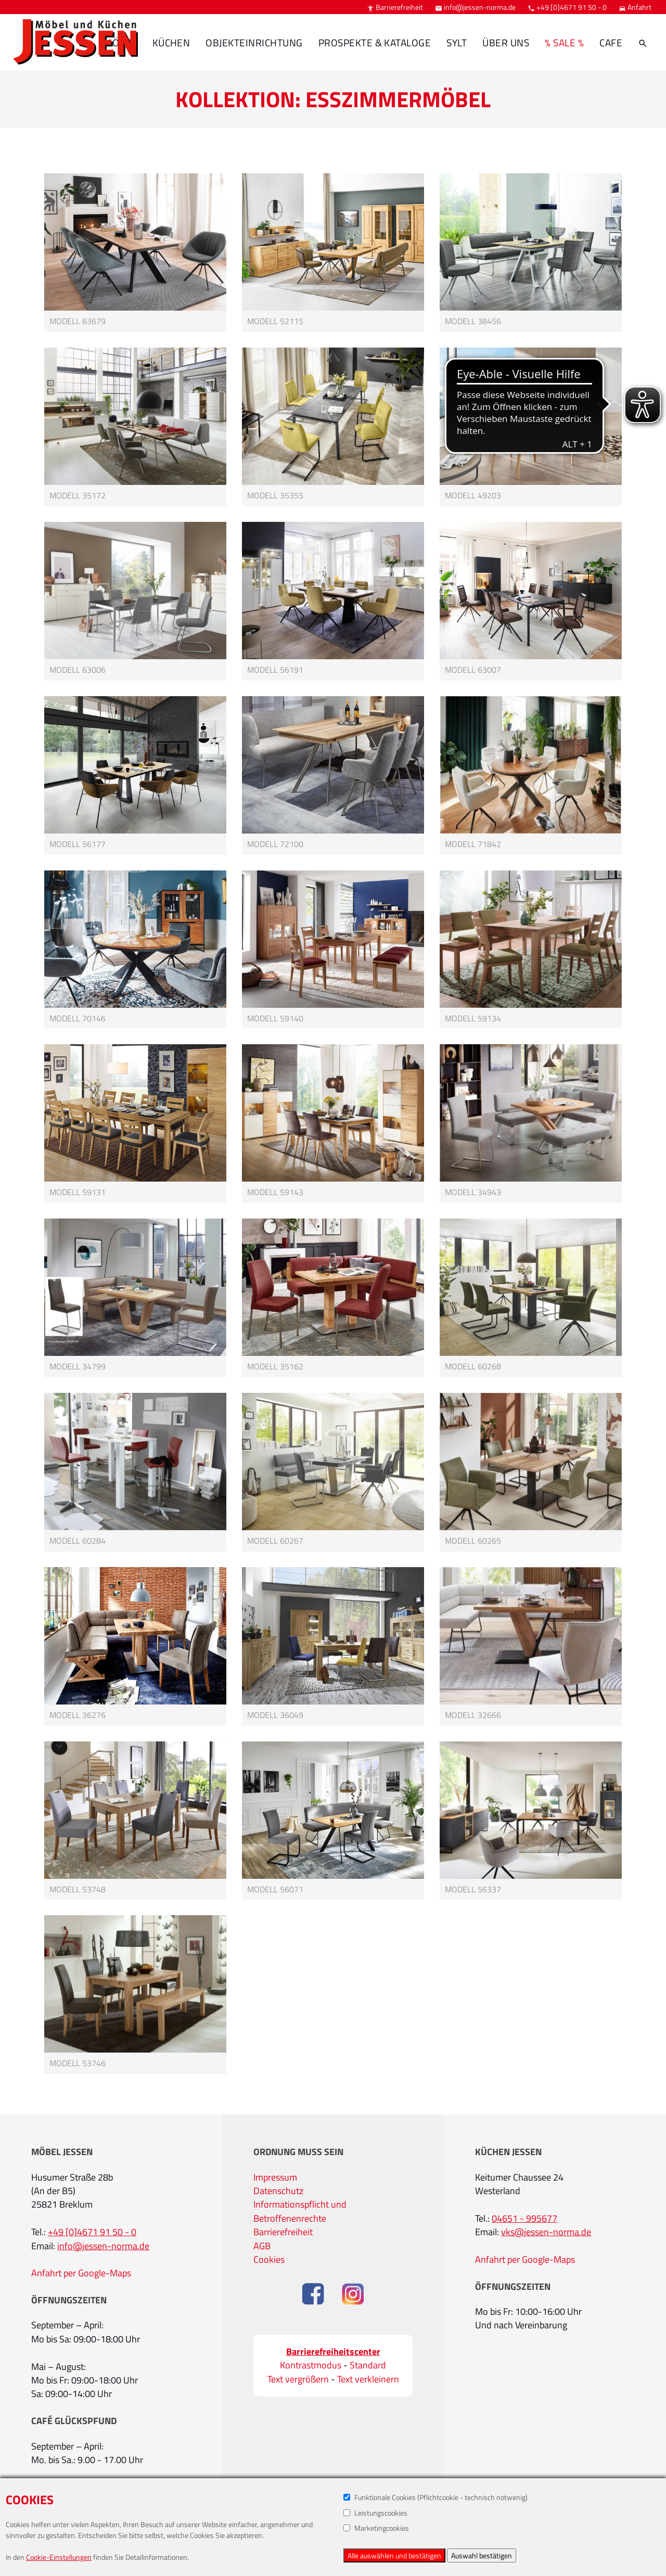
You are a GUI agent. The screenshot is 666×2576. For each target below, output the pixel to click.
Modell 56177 (77, 844)
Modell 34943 (473, 1192)
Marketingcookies (376, 2527)
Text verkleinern (368, 2379)
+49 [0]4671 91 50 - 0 (567, 7)
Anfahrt (635, 7)
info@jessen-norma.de (475, 7)
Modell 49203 (473, 495)
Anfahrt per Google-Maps (81, 2273)
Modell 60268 (473, 1366)
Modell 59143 (275, 1192)
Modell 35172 (77, 495)
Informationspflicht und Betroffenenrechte (300, 2211)
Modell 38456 (473, 321)
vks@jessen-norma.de (546, 2232)
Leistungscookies (375, 2512)
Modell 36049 (275, 1715)
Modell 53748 (77, 1889)
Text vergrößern (298, 2379)
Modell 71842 (473, 844)
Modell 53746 (77, 2063)
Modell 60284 (77, 1540)
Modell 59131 (77, 1192)
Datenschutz (278, 2191)
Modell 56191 (275, 669)
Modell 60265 (473, 1540)
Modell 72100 (275, 844)
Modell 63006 (77, 669)
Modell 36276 (77, 1715)
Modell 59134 (473, 1018)
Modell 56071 (275, 1889)
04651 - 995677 (524, 2218)
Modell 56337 (473, 1889)
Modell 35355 (275, 495)
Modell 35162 (275, 1366)
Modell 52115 (275, 321)
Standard (368, 2365)
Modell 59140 (275, 1018)
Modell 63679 (77, 321)
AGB (262, 2246)
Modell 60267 (275, 1540)
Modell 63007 (473, 669)
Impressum (275, 2177)
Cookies (269, 2259)
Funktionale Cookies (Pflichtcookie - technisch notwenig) (435, 2497)
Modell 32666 (473, 1715)
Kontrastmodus (310, 2365)
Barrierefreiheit (395, 7)
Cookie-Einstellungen (59, 2557)
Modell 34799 (77, 1366)
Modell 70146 (77, 1018)
